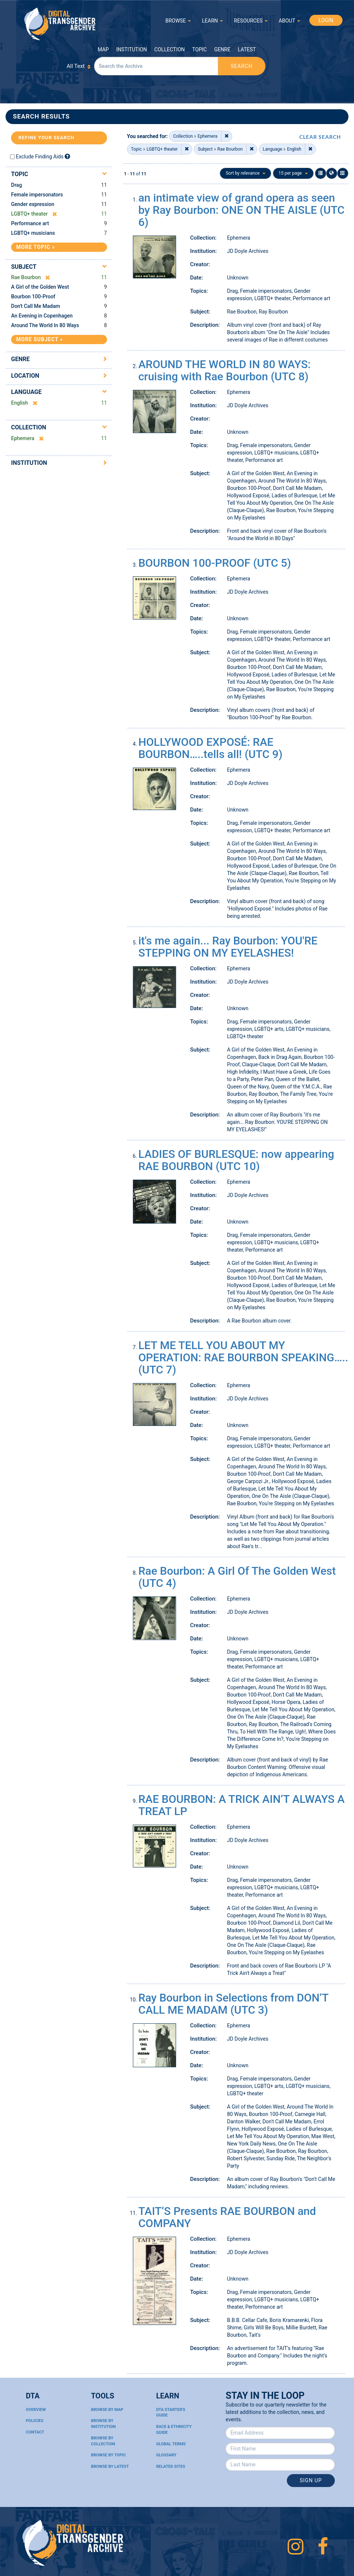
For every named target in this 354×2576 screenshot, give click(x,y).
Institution (131, 49)
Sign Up (311, 2480)
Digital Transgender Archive (60, 23)
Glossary (166, 2455)
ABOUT (289, 21)
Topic (199, 49)
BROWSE (178, 21)
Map (103, 49)
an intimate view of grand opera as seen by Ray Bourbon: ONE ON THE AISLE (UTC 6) (241, 210)
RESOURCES (251, 21)
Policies (34, 2420)
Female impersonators (37, 195)
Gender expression (32, 204)
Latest (247, 49)
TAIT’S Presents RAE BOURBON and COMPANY (227, 2217)
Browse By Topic (108, 2455)
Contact (35, 2432)
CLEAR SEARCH (320, 137)
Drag (16, 185)
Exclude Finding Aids (39, 157)
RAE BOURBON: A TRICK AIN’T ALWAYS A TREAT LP (241, 1805)
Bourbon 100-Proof (33, 296)
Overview (36, 2409)
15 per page (293, 173)
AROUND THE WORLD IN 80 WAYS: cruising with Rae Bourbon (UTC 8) (224, 370)
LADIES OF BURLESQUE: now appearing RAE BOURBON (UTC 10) (236, 1160)
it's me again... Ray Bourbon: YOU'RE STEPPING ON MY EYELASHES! (227, 946)
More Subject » (39, 339)
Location (25, 375)
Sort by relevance (245, 173)
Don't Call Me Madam (35, 306)
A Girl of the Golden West (40, 287)
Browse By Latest (110, 2466)
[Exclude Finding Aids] (67, 156)
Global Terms (171, 2444)
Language (26, 391)
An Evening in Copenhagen (42, 316)
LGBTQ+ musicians (33, 233)
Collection (169, 49)
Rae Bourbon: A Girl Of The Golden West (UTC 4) (237, 1576)
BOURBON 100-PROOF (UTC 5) (214, 562)
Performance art (30, 223)
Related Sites (170, 2466)
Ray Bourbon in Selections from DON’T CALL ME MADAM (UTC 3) (233, 2003)
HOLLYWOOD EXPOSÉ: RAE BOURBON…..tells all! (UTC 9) (210, 748)
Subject (24, 266)
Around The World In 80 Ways (45, 325)
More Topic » (35, 247)
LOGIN (326, 20)
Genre (222, 49)
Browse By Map (107, 2409)
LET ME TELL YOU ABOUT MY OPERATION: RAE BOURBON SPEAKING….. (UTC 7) (243, 1357)
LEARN (212, 21)
